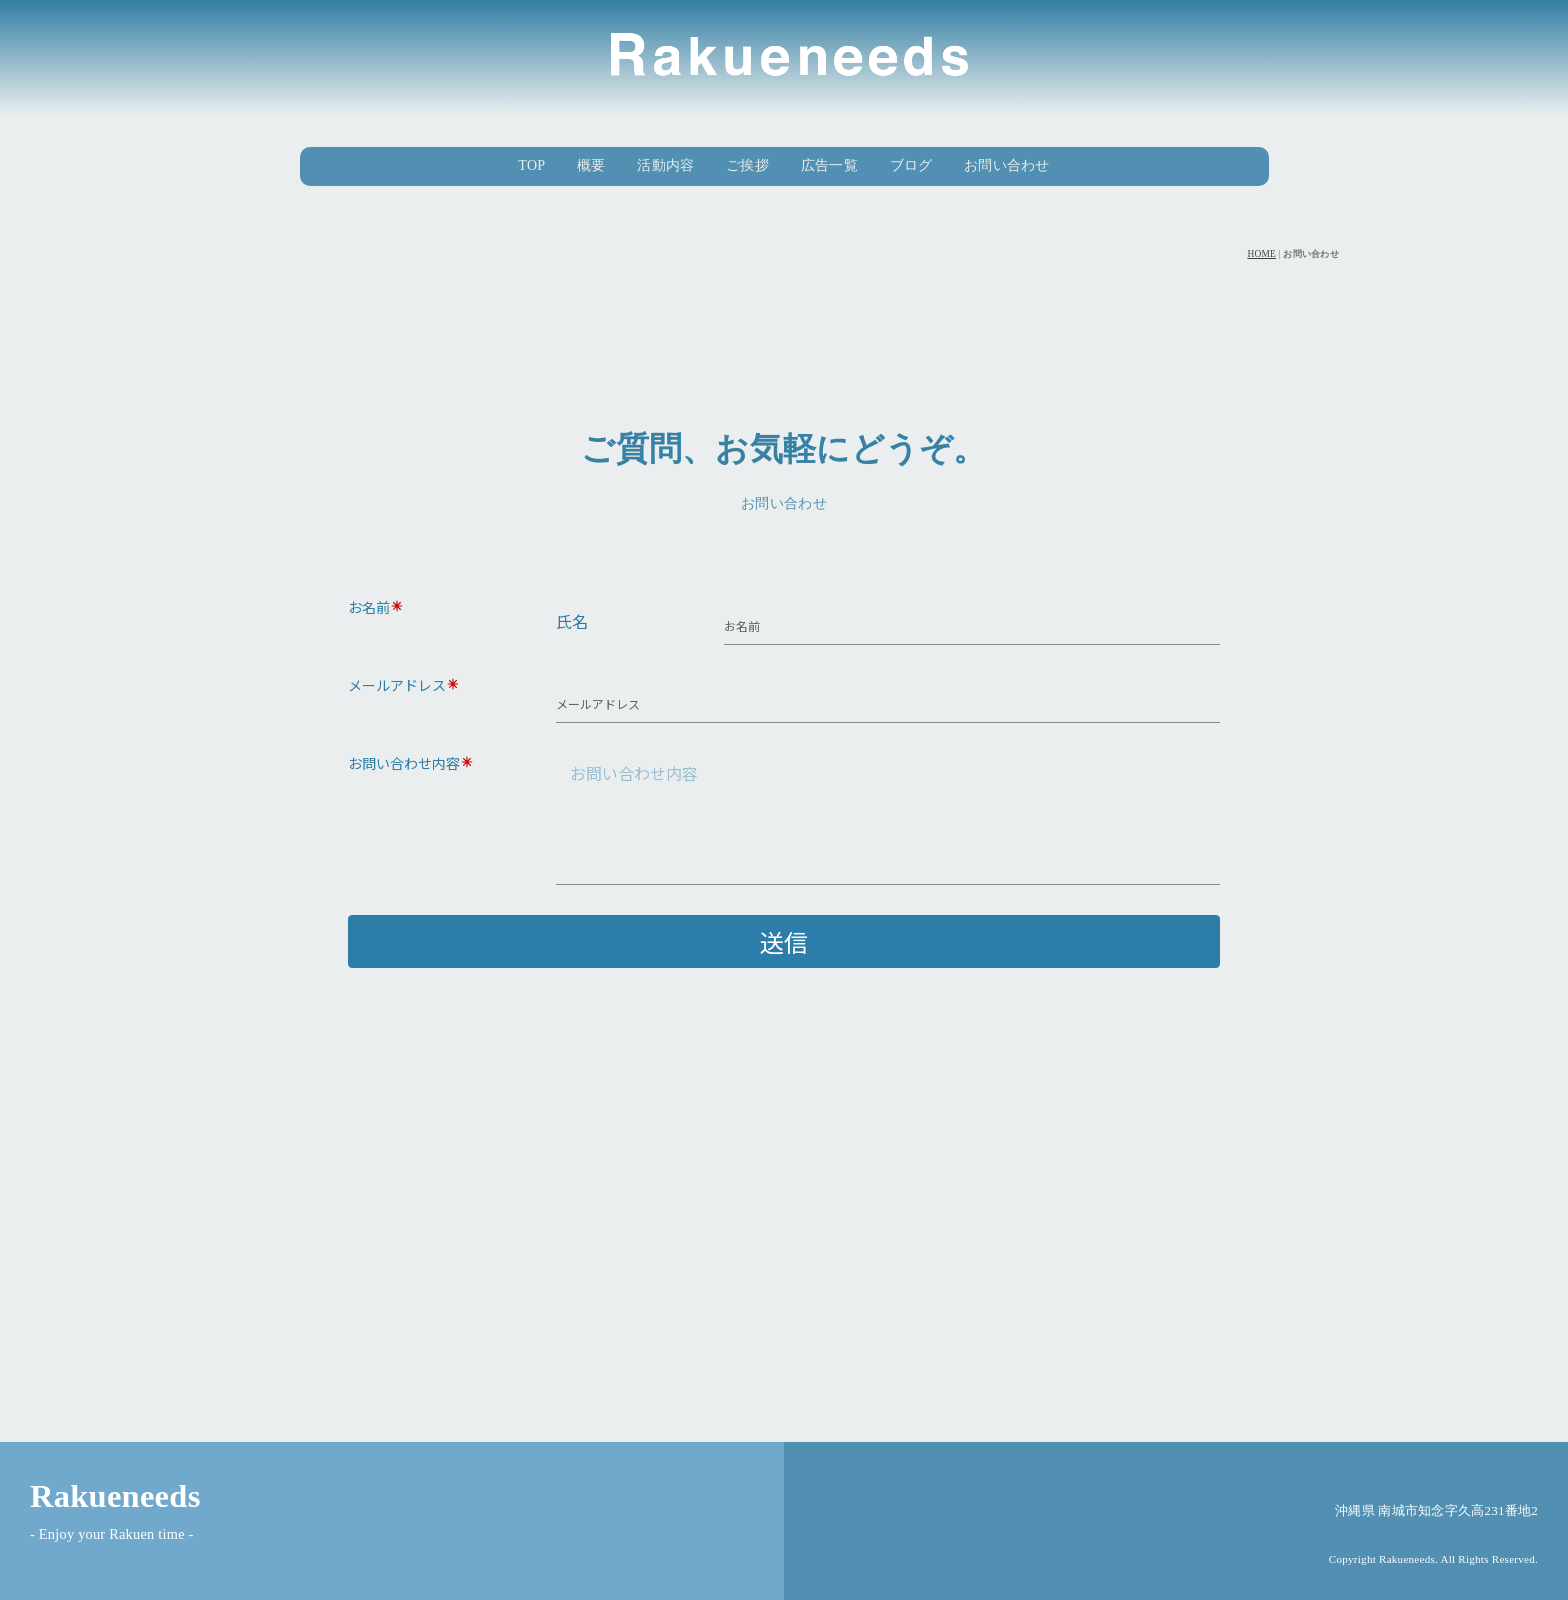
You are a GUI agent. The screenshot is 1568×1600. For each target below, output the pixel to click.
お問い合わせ (1007, 165)
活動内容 (665, 165)
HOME (1261, 254)
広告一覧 (829, 165)
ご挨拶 (747, 165)
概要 (591, 165)
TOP (531, 165)
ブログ (911, 165)
